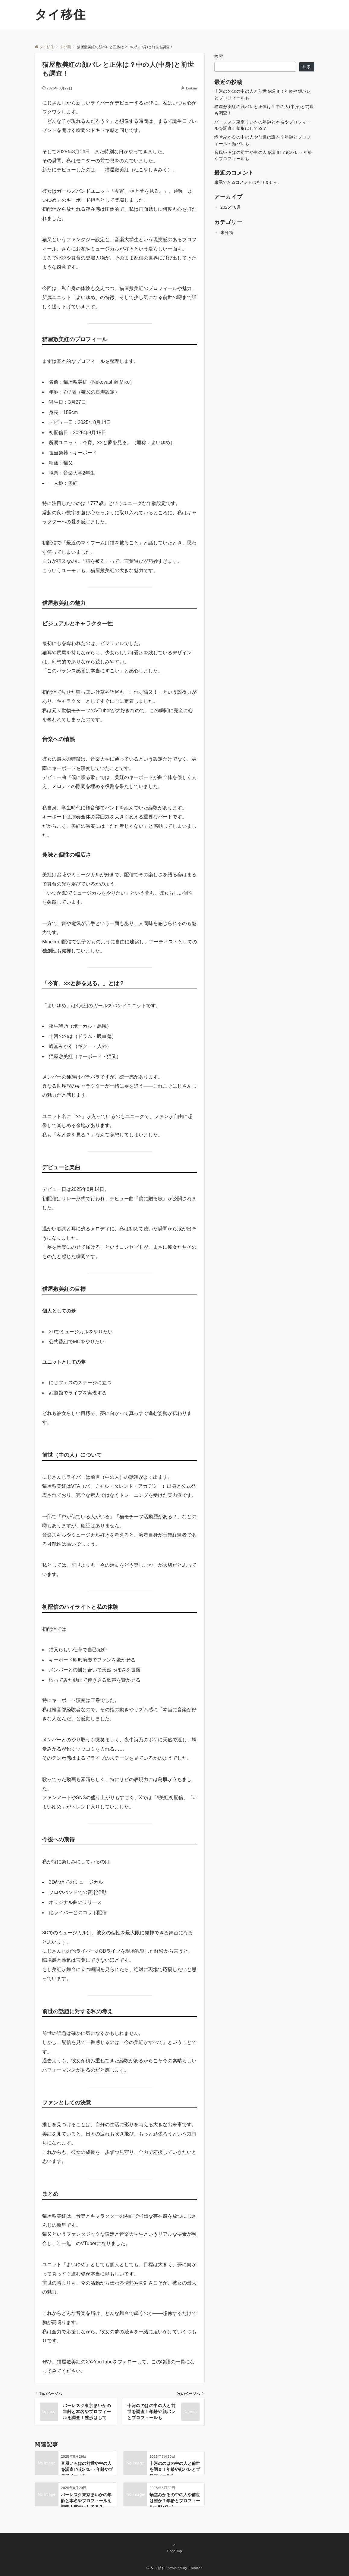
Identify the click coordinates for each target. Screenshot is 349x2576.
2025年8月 (230, 207)
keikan (191, 88)
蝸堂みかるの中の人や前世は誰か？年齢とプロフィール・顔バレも (262, 140)
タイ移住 (60, 14)
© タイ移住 (156, 2568)
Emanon (195, 2568)
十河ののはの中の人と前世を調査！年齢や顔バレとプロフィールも (262, 94)
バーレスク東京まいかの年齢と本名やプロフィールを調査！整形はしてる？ (262, 125)
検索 (219, 56)
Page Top (174, 2548)
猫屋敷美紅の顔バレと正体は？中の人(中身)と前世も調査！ (264, 109)
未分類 (226, 232)
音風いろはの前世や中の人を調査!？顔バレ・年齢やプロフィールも (263, 155)
